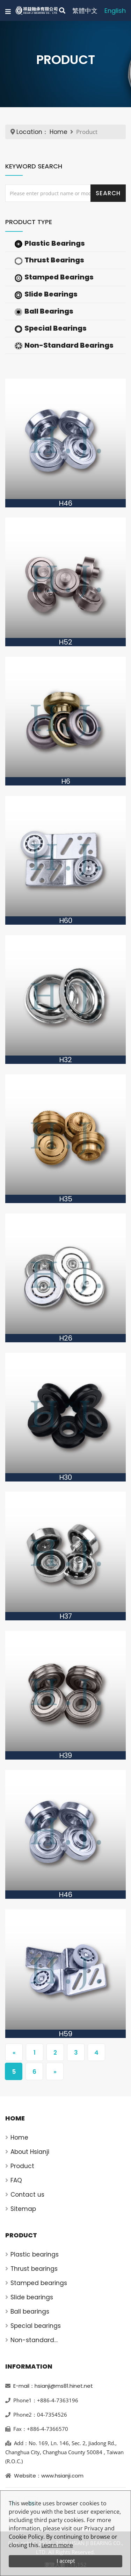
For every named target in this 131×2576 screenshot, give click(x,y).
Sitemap (23, 2209)
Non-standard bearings (32, 2340)
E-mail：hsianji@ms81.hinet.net (53, 2385)
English (115, 10)
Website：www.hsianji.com (48, 2475)
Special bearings (35, 2326)
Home (58, 132)
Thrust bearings (34, 2269)
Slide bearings (31, 2297)
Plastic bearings (34, 2254)
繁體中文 (84, 10)
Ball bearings (29, 2311)
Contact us (27, 2194)
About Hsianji (29, 2152)
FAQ (16, 2180)
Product (22, 2166)
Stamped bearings (38, 2283)
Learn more (57, 2545)
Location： (32, 132)
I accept (66, 2561)
